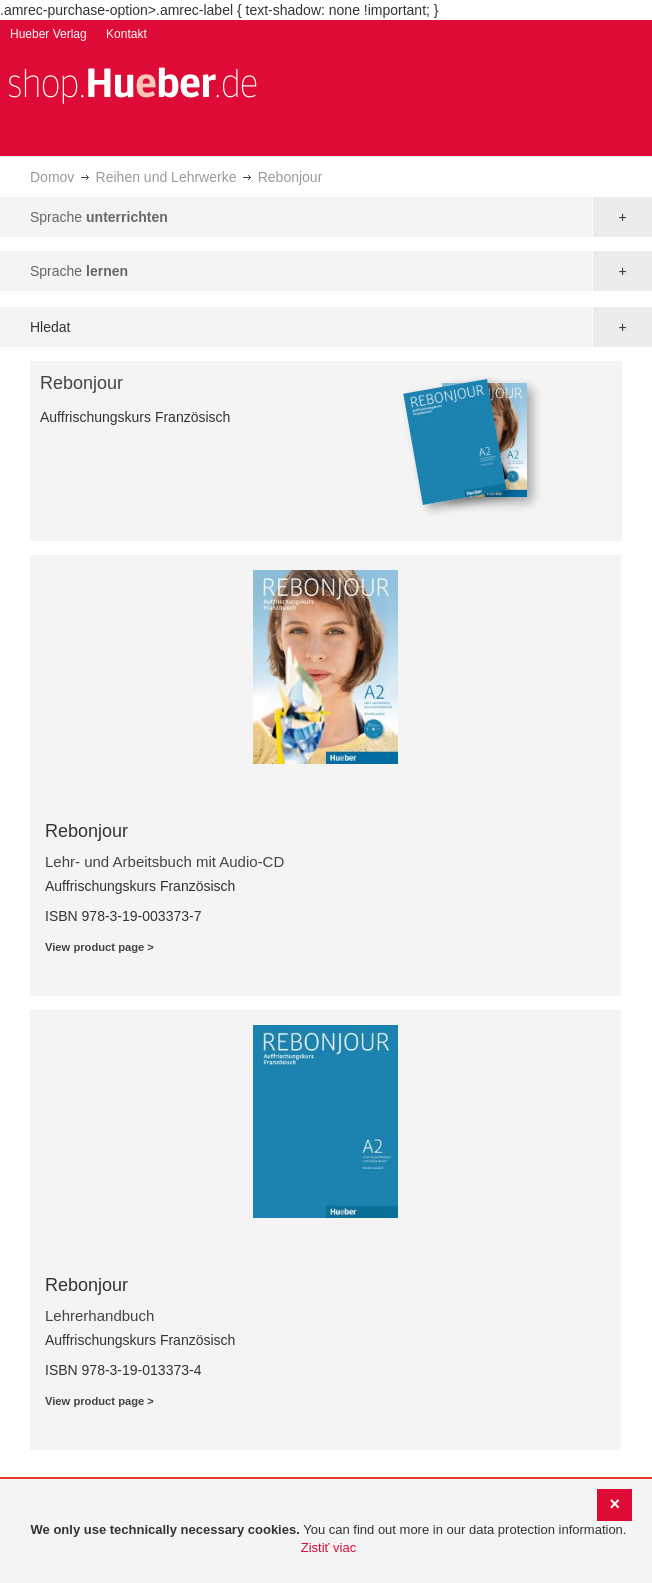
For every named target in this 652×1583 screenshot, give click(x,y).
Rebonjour (86, 831)
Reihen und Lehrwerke (166, 177)
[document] (328, 1539)
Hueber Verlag (48, 34)
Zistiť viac (328, 1547)
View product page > (99, 947)
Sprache (99, 217)
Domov (52, 177)
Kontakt (126, 34)
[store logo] (132, 83)
